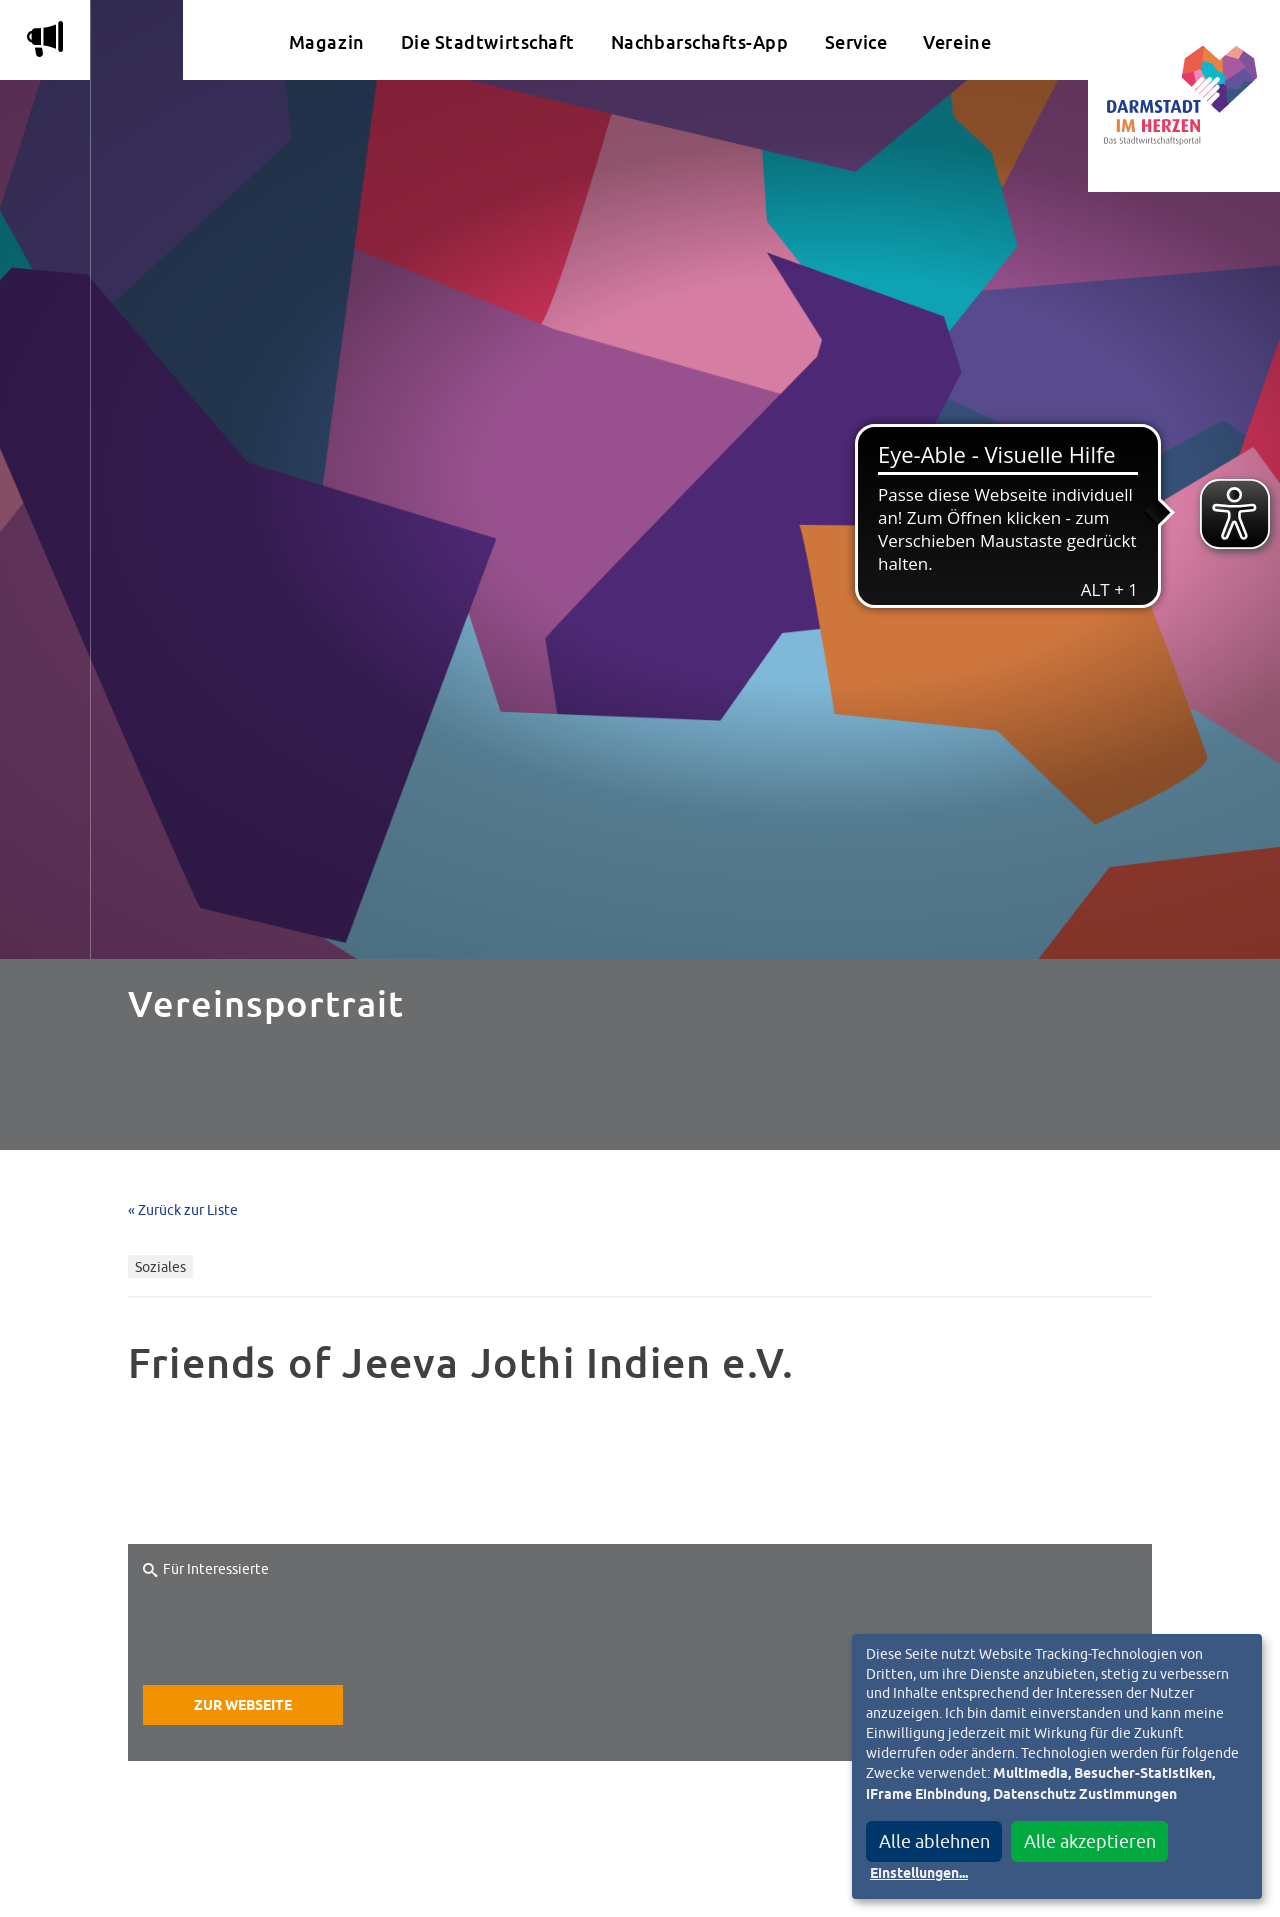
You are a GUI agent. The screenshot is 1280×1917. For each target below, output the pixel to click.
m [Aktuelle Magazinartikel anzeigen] (45, 39)
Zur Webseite (243, 1706)
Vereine (957, 42)
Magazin (327, 42)
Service (856, 42)
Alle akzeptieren (1090, 1841)
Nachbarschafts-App (700, 42)
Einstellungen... (919, 1874)
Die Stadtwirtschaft (488, 42)
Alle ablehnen (934, 1841)
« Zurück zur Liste (183, 1209)
